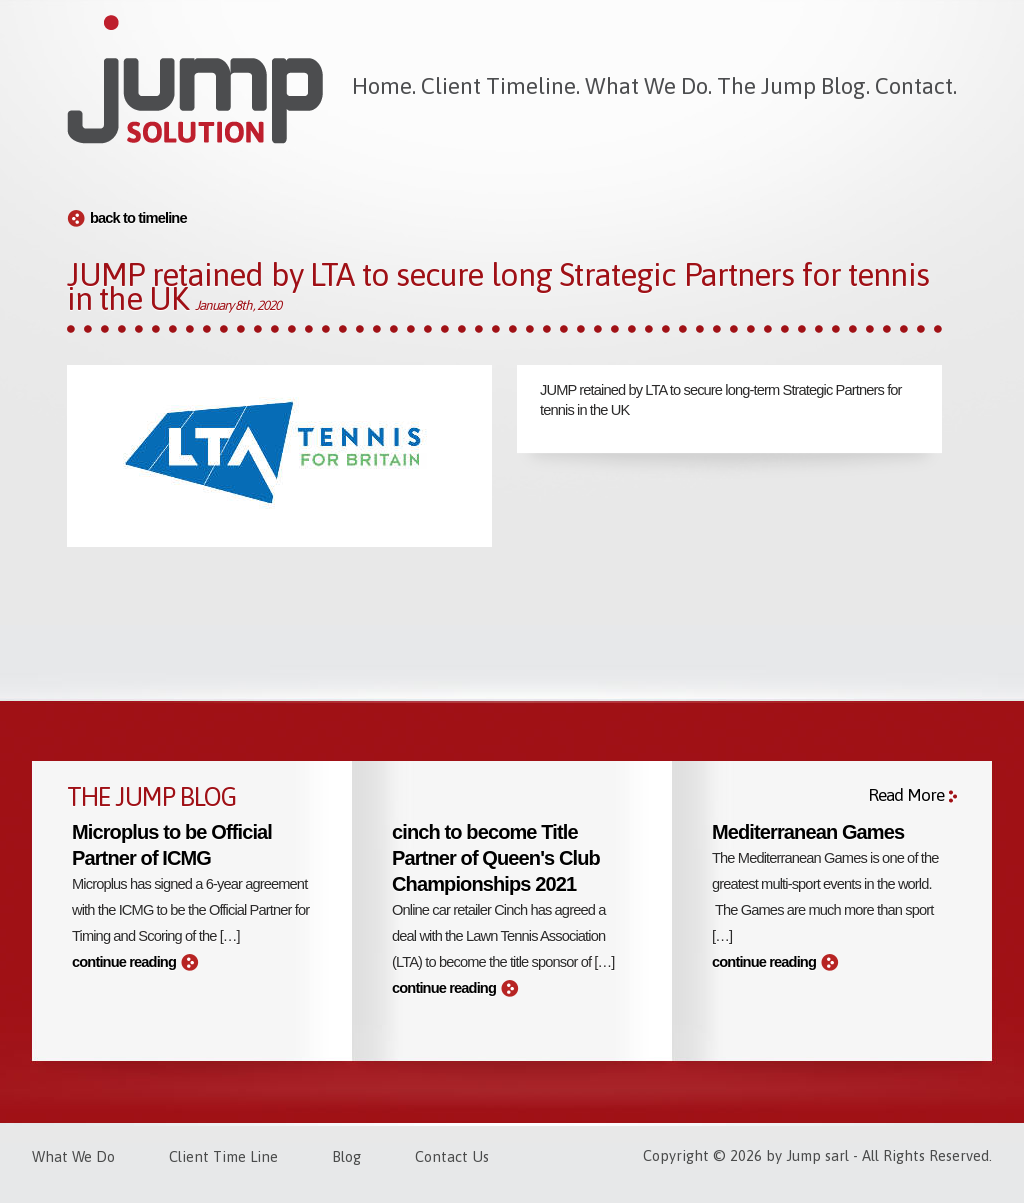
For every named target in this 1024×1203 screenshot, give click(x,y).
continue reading (124, 962)
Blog (346, 1156)
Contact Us (452, 1156)
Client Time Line (223, 1156)
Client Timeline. (500, 86)
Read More (906, 795)
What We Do (73, 1156)
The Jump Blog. (793, 86)
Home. (384, 86)
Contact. (916, 86)
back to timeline (138, 218)
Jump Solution (195, 80)
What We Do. (648, 86)
